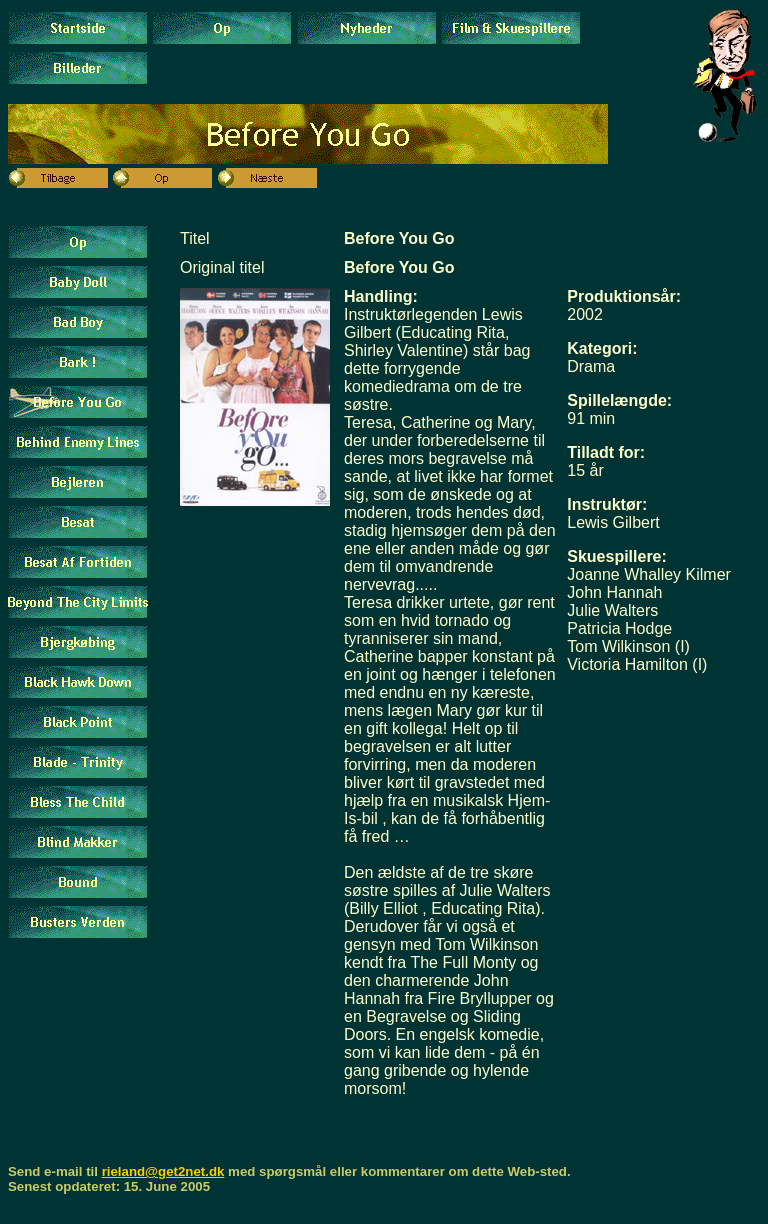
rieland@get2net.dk (163, 1171)
